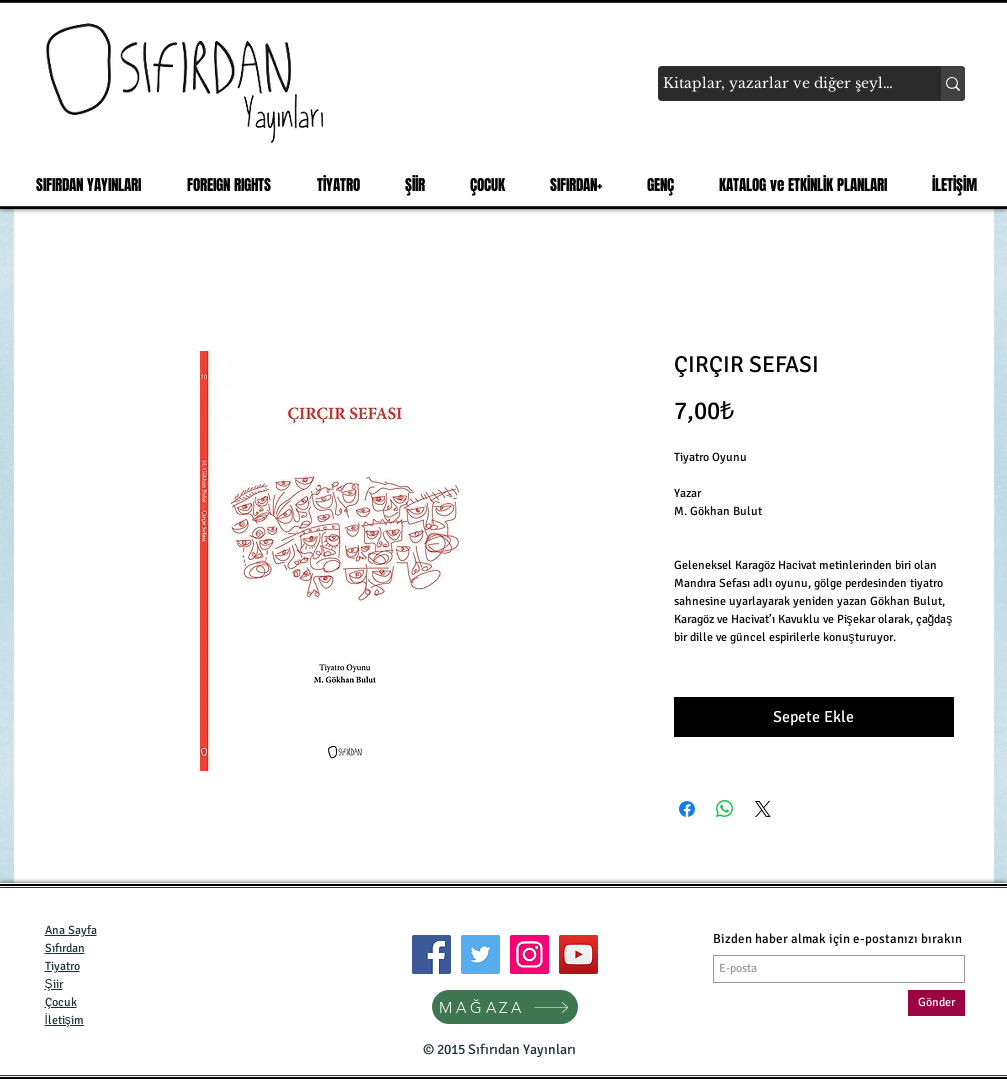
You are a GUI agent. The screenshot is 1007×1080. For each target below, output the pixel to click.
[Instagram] (529, 954)
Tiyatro (62, 966)
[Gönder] (936, 1003)
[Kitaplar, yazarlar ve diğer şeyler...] (781, 84)
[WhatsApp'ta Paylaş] (725, 809)
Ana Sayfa (71, 930)
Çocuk (61, 1002)
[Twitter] (480, 954)
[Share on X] (763, 809)
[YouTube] (578, 954)
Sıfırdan (65, 948)
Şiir (54, 984)
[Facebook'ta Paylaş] (687, 809)
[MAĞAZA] (505, 1007)
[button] (82, 185)
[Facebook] (431, 954)
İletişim (64, 1020)
